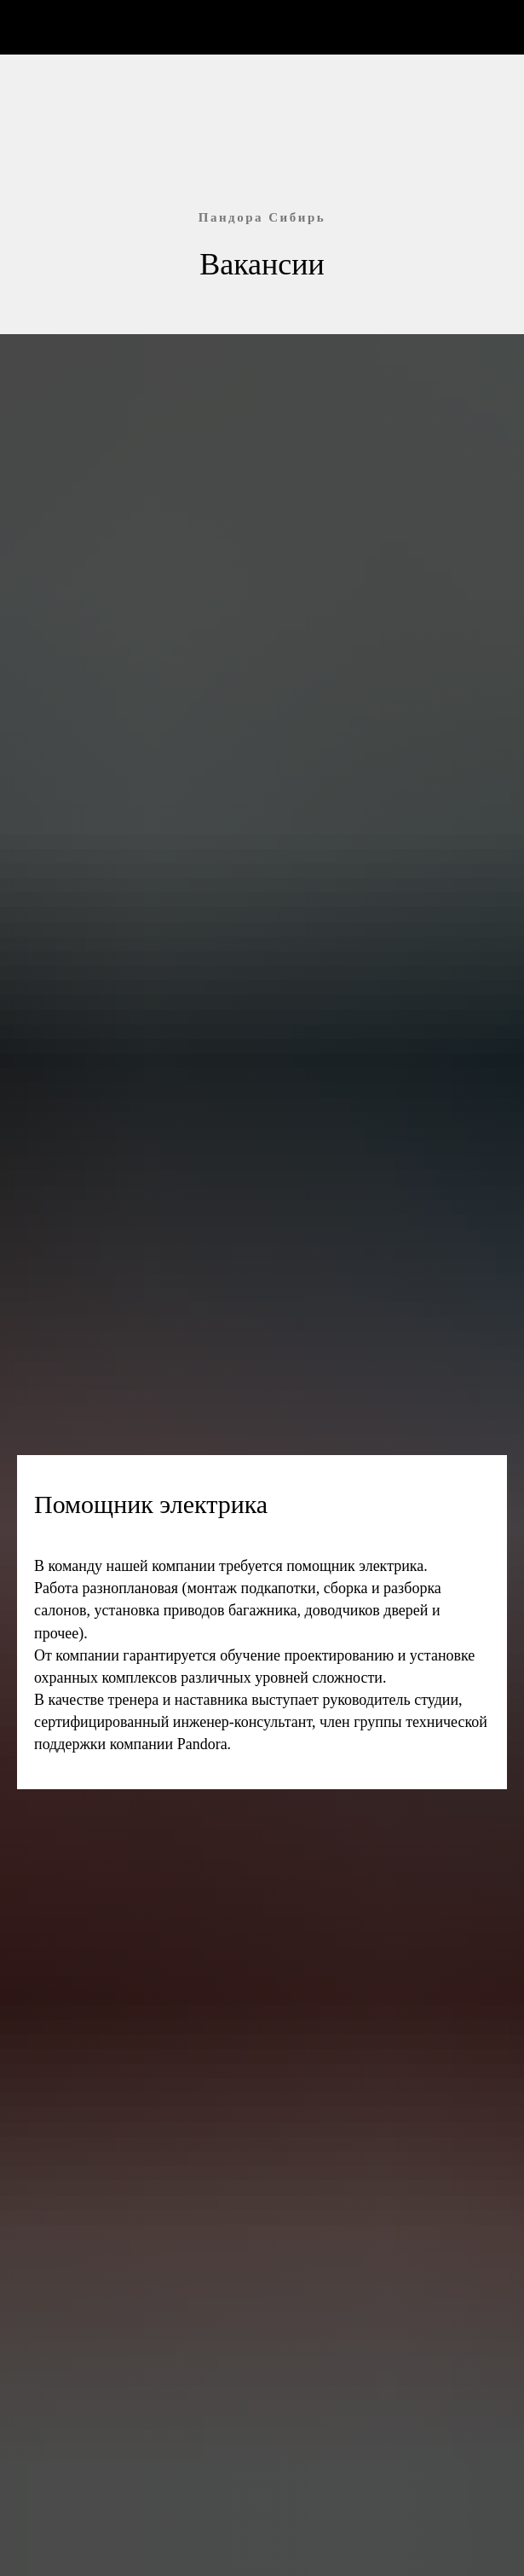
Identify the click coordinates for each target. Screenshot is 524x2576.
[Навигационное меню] (495, 27)
